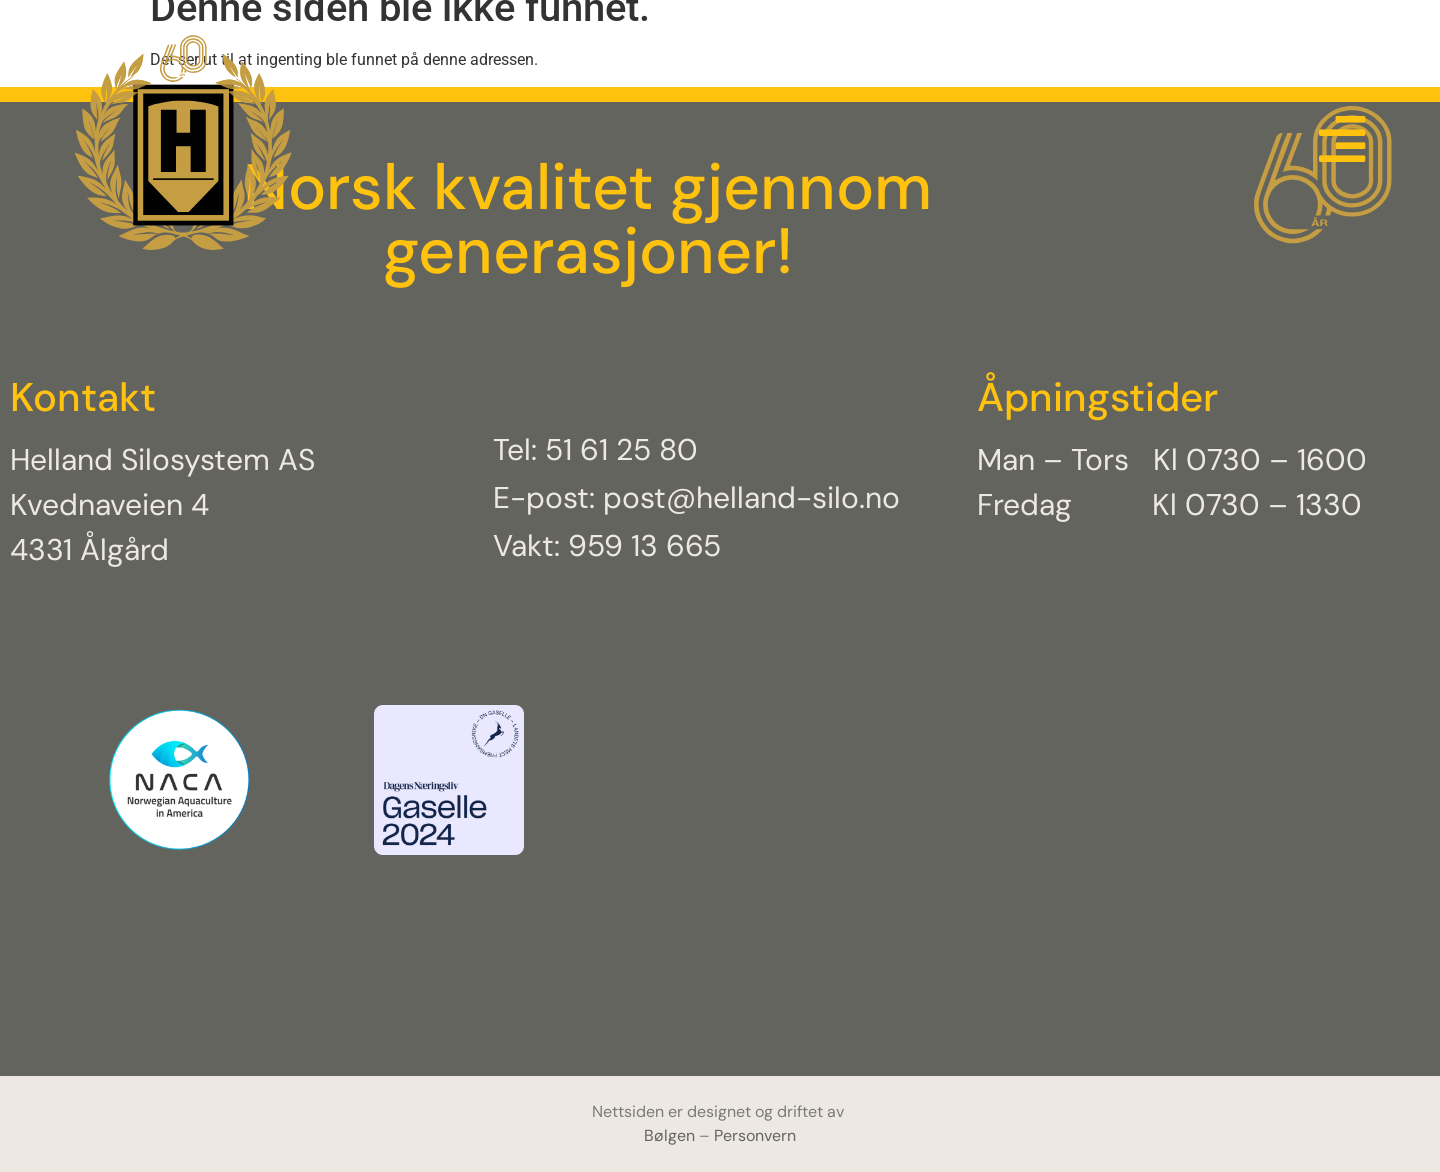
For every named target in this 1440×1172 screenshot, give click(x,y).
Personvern (755, 1135)
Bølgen (671, 1135)
